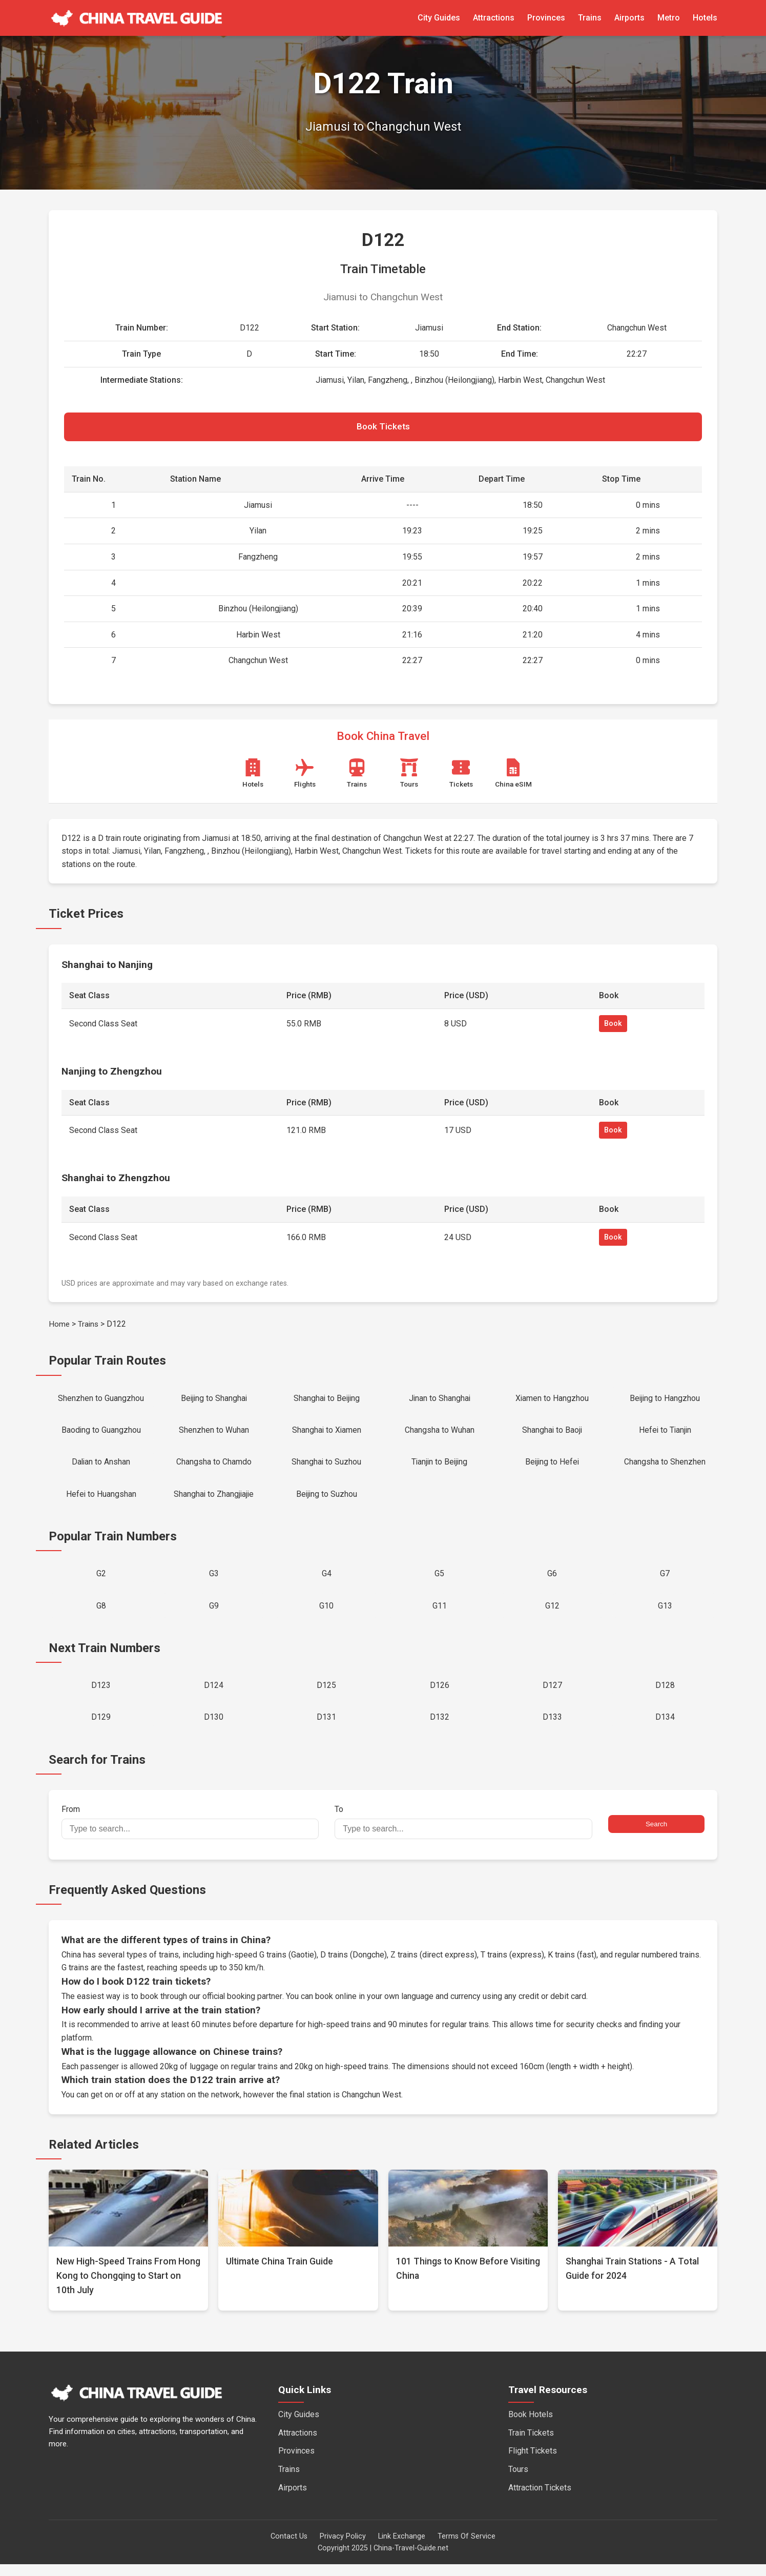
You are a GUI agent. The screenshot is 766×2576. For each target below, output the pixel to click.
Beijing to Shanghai (213, 1401)
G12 (552, 1614)
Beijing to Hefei (552, 1467)
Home (59, 1326)
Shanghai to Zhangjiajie (214, 1500)
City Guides (439, 18)
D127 (552, 1695)
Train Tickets (531, 2444)
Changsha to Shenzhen (665, 1467)
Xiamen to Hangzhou (552, 1401)
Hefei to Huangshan (101, 1500)
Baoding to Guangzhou (101, 1434)
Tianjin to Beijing (439, 1467)
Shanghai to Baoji (552, 1434)
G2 (101, 1581)
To (463, 1833)
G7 (665, 1581)
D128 (665, 1695)
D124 (213, 1695)
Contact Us (289, 2548)
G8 (101, 1614)
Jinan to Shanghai (439, 1401)
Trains (590, 18)
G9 (214, 1614)
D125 (326, 1695)
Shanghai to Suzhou (327, 1467)
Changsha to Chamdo (214, 1467)
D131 (326, 1728)
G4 (327, 1581)
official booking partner (242, 2008)
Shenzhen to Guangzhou (101, 1401)
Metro (668, 18)
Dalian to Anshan (101, 1467)
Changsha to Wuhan (439, 1434)
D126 (439, 1695)
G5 (439, 1581)
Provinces (546, 18)
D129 (101, 1728)
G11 (439, 1614)
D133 (552, 1728)
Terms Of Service (466, 2548)
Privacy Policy (343, 2548)
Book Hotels (530, 2426)
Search (656, 1836)
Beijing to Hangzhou (664, 1401)
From (190, 1833)
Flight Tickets (532, 2462)
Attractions (493, 18)
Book (613, 1025)
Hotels (705, 18)
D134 (665, 1728)
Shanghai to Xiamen (327, 1434)
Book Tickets (383, 428)
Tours (518, 2481)
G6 (552, 1581)
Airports (629, 18)
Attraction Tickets (539, 2499)
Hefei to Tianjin (665, 1434)
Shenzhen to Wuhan (214, 1434)
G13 (665, 1614)
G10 (326, 1614)
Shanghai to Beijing (326, 1401)
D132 (439, 1728)
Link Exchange (401, 2548)
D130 (213, 1728)
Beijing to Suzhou (327, 1500)
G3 (214, 1581)
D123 (101, 1695)
